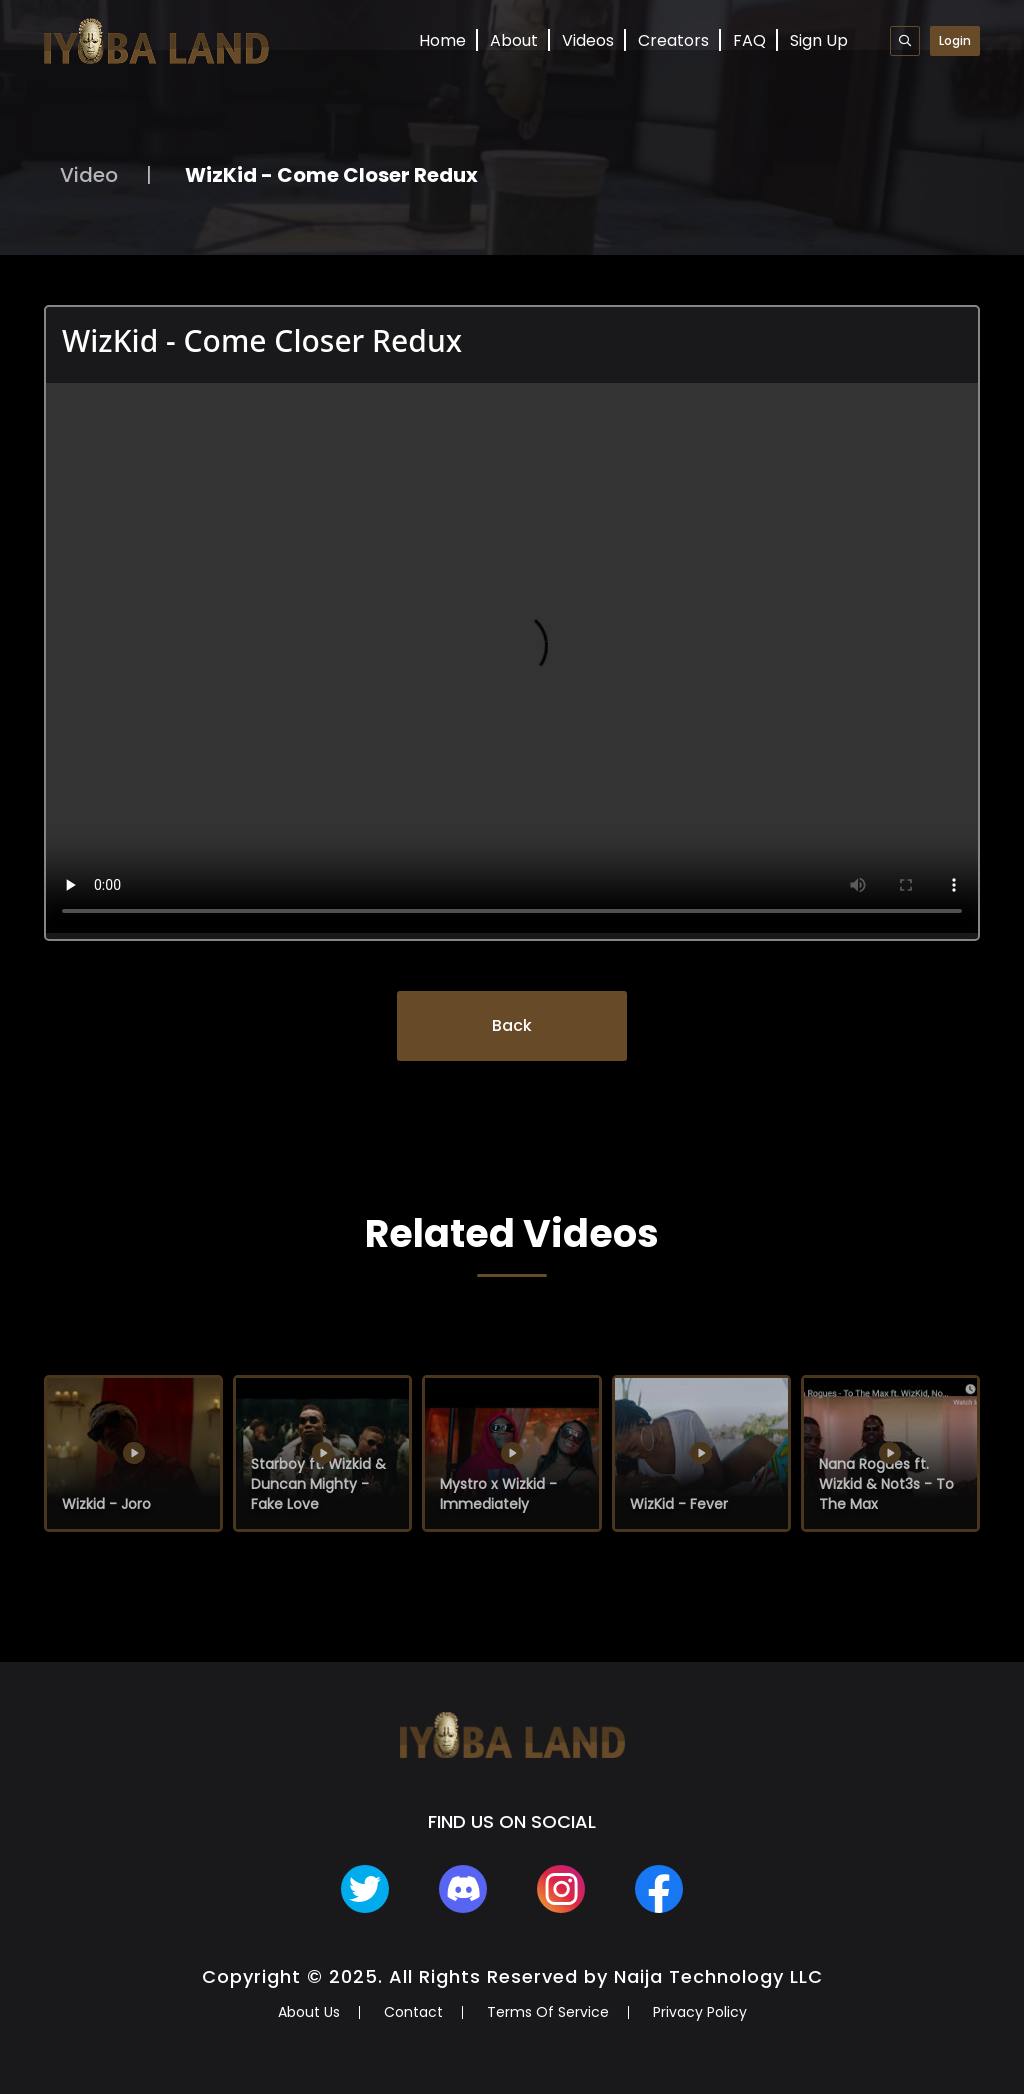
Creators (673, 40)
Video (89, 175)
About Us (309, 2012)
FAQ (749, 40)
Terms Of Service (548, 2012)
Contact (413, 2012)
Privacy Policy (700, 2012)
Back (512, 1025)
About (514, 40)
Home (442, 40)
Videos (588, 40)
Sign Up (819, 40)
